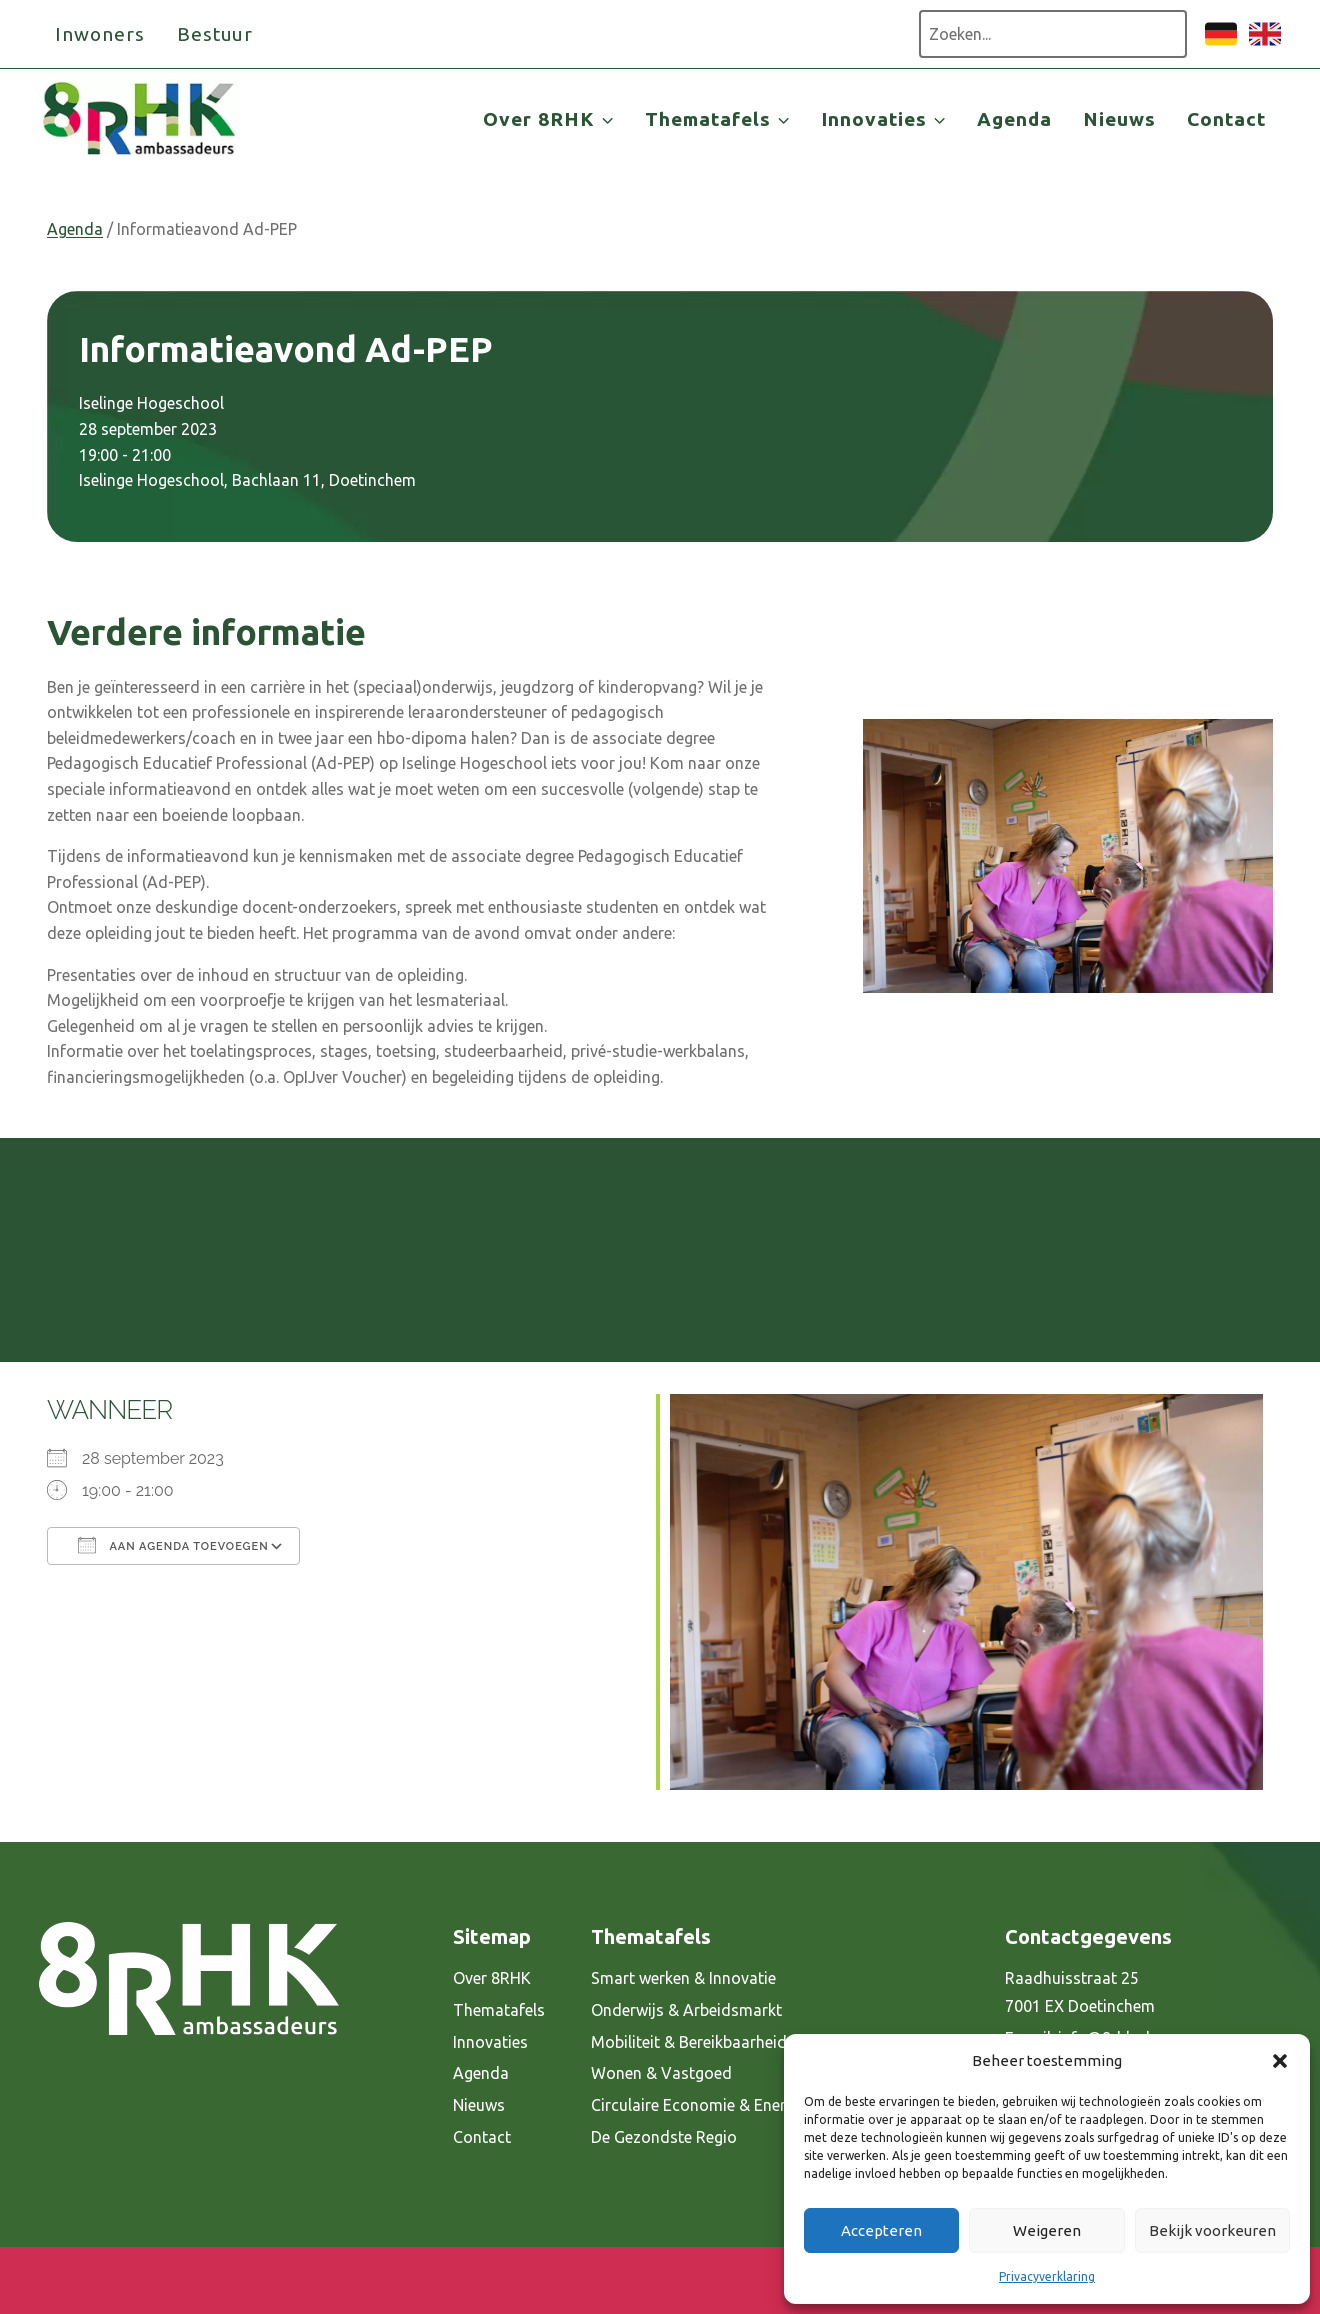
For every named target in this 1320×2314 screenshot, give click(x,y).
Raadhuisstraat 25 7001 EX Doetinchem (1080, 1992)
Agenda (1014, 119)
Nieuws (1119, 119)
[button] (1280, 2061)
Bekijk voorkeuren (1212, 2230)
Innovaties (490, 2042)
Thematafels (499, 2010)
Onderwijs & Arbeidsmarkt (686, 2010)
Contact (1226, 119)
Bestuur (215, 34)
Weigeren (1047, 2230)
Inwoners (100, 34)
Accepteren (881, 2230)
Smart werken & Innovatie (683, 1978)
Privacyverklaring (1047, 2276)
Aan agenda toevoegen (173, 1545)
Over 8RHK (492, 1978)
